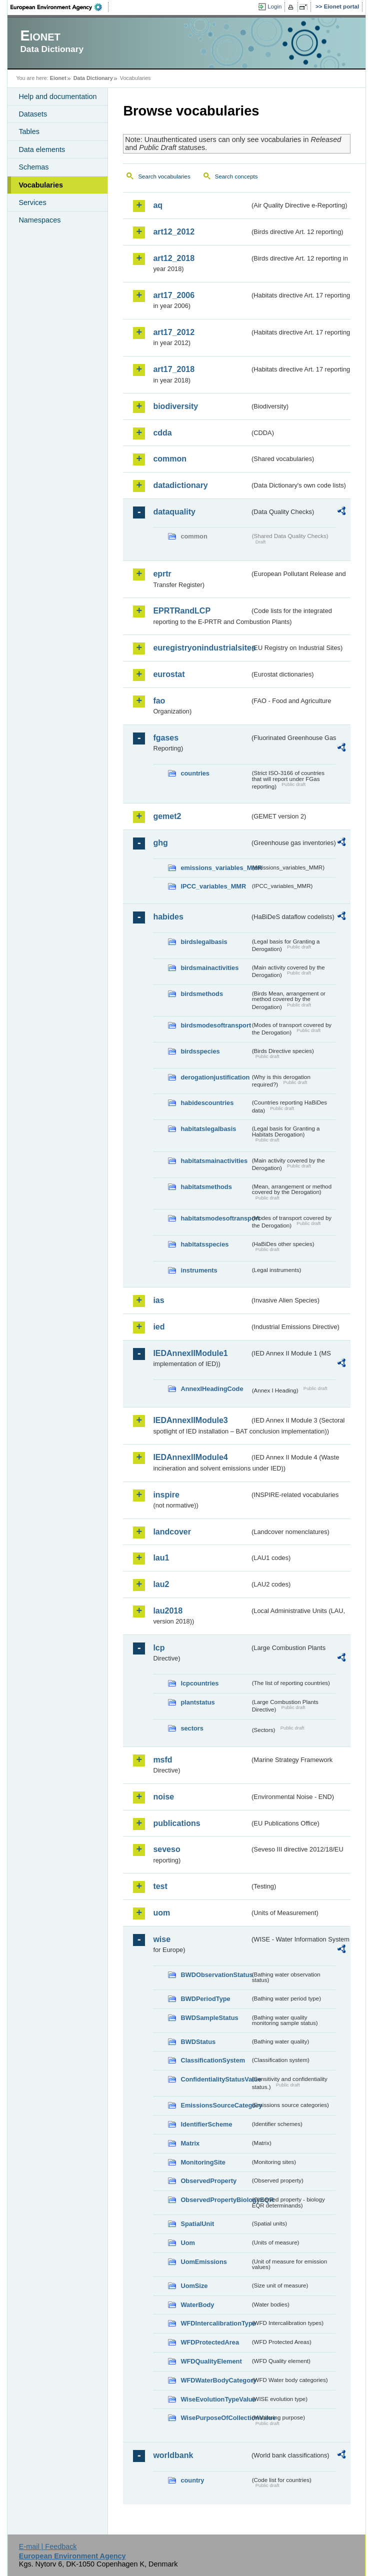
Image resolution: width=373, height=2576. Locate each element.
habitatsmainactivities (214, 1160)
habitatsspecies (204, 1244)
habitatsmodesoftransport (215, 1218)
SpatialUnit (197, 2224)
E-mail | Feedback (48, 2546)
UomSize (194, 2286)
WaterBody (197, 2304)
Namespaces (39, 220)
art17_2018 (173, 369)
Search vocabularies (164, 177)
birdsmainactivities (209, 968)
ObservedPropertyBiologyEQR (215, 2200)
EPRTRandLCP (181, 610)
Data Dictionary (93, 78)
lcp (158, 1648)
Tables (29, 132)
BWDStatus (198, 2042)
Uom (187, 2242)
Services (32, 202)
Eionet (58, 78)
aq (157, 205)
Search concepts (236, 177)
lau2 (161, 1584)
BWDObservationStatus (215, 1974)
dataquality (174, 512)
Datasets (32, 114)
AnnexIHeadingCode (211, 1388)
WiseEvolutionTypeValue (215, 2399)
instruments (198, 1270)
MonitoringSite (203, 2162)
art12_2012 (173, 232)
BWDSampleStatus (209, 2018)
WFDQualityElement (211, 2361)
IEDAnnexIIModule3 (190, 1420)
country (192, 2480)
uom (161, 1912)
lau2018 (167, 1610)
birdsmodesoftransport (215, 1025)
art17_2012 (173, 332)
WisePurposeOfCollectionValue (215, 2418)
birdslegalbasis (203, 942)
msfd (162, 1760)
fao (159, 700)
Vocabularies (40, 185)
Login (275, 7)
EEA (59, 7)
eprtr (162, 574)
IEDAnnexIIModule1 (190, 1353)
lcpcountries (199, 1683)
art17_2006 (173, 295)
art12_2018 (173, 258)
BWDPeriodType (205, 1998)
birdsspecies (200, 1051)
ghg (160, 842)
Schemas (33, 167)
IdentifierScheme (206, 2124)
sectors (192, 1728)
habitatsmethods (206, 1186)
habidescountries (207, 1102)
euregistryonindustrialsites (201, 648)
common (169, 458)
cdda (162, 432)
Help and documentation (57, 96)
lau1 (161, 1558)
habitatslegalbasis (208, 1128)
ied (158, 1326)
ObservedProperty (208, 2180)
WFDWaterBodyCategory (215, 2380)
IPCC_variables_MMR (213, 886)
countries (195, 773)
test (160, 1886)
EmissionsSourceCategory (215, 2105)
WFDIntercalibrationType (215, 2323)
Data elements (41, 150)
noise (163, 1796)
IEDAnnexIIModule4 (190, 1457)
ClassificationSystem (212, 2060)
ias (158, 1300)
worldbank (173, 2455)
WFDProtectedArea (209, 2342)
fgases (165, 738)
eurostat (168, 674)
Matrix (190, 2143)
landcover (172, 1532)
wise (161, 1939)
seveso (166, 1849)
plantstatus (197, 1702)
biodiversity (175, 406)
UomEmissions (203, 2262)
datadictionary (180, 485)
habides (168, 916)
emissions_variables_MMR (215, 868)
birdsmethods (201, 994)
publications (176, 1823)
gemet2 (167, 816)
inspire (166, 1494)
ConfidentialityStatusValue (215, 2079)
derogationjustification (215, 1077)
